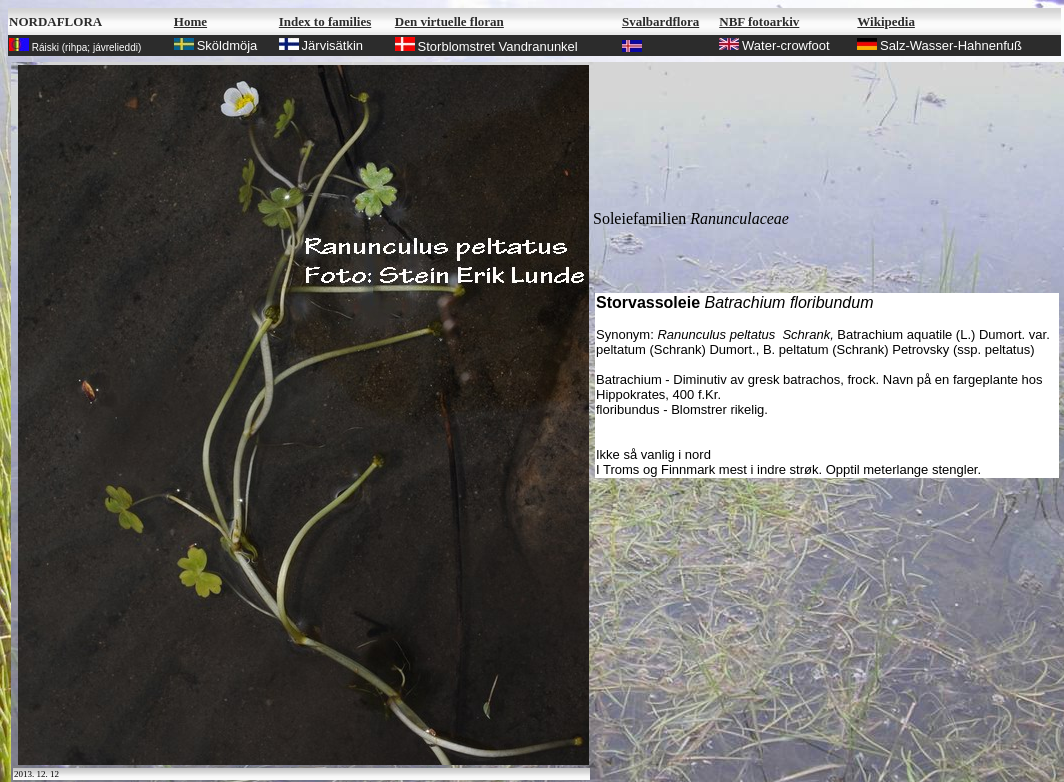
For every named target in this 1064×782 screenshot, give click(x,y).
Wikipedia (886, 21)
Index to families (325, 21)
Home (190, 21)
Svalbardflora (660, 21)
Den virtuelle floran (449, 21)
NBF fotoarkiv (759, 21)
